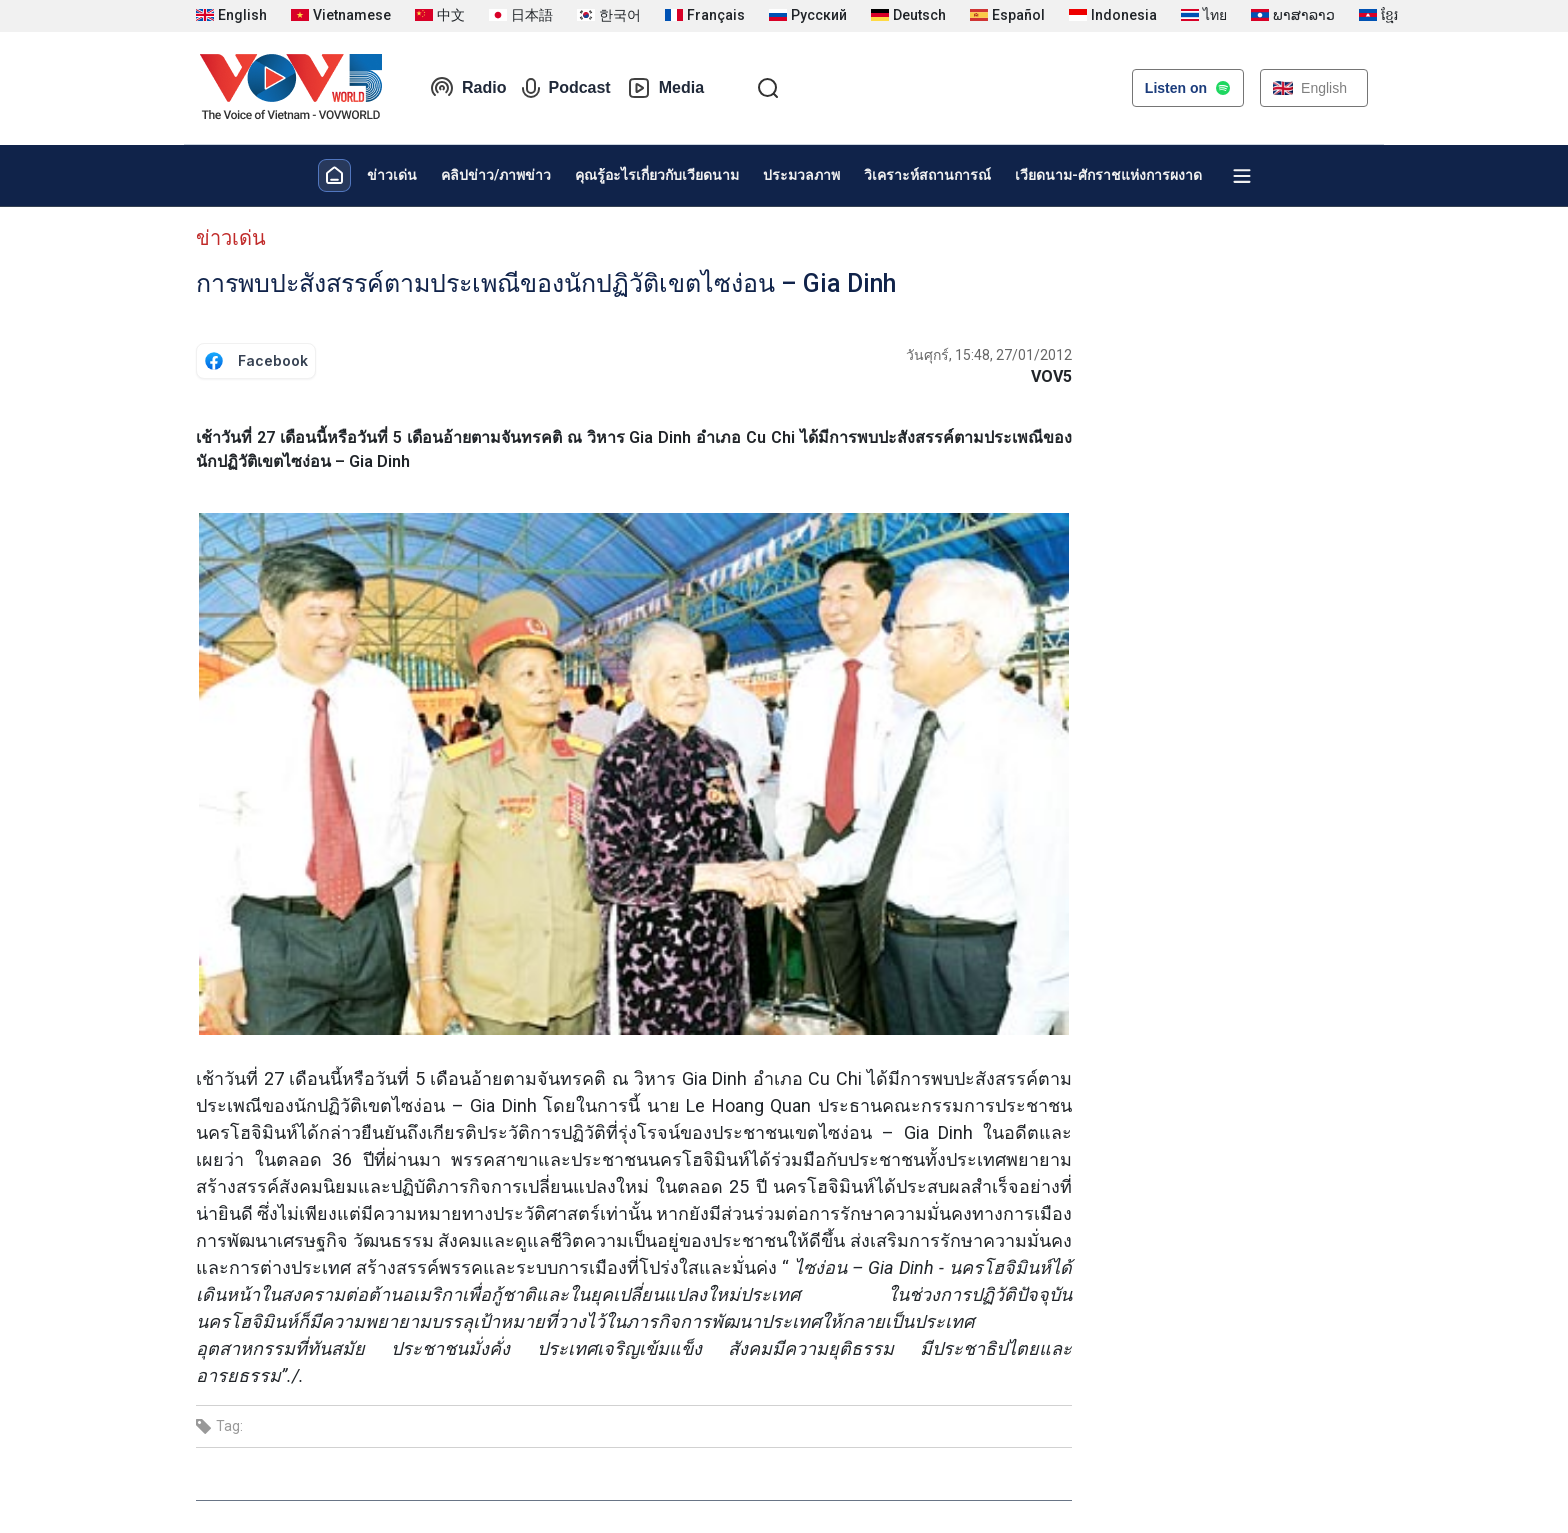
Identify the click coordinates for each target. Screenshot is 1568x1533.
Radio (468, 88)
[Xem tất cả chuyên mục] (1242, 176)
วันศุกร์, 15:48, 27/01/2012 (989, 355)
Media (665, 88)
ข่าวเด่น (392, 175)
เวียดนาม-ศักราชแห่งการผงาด (1108, 175)
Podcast (566, 88)
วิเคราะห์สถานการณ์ (927, 175)
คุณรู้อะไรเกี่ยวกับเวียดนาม (657, 175)
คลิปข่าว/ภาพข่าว (496, 175)
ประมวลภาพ (801, 175)
